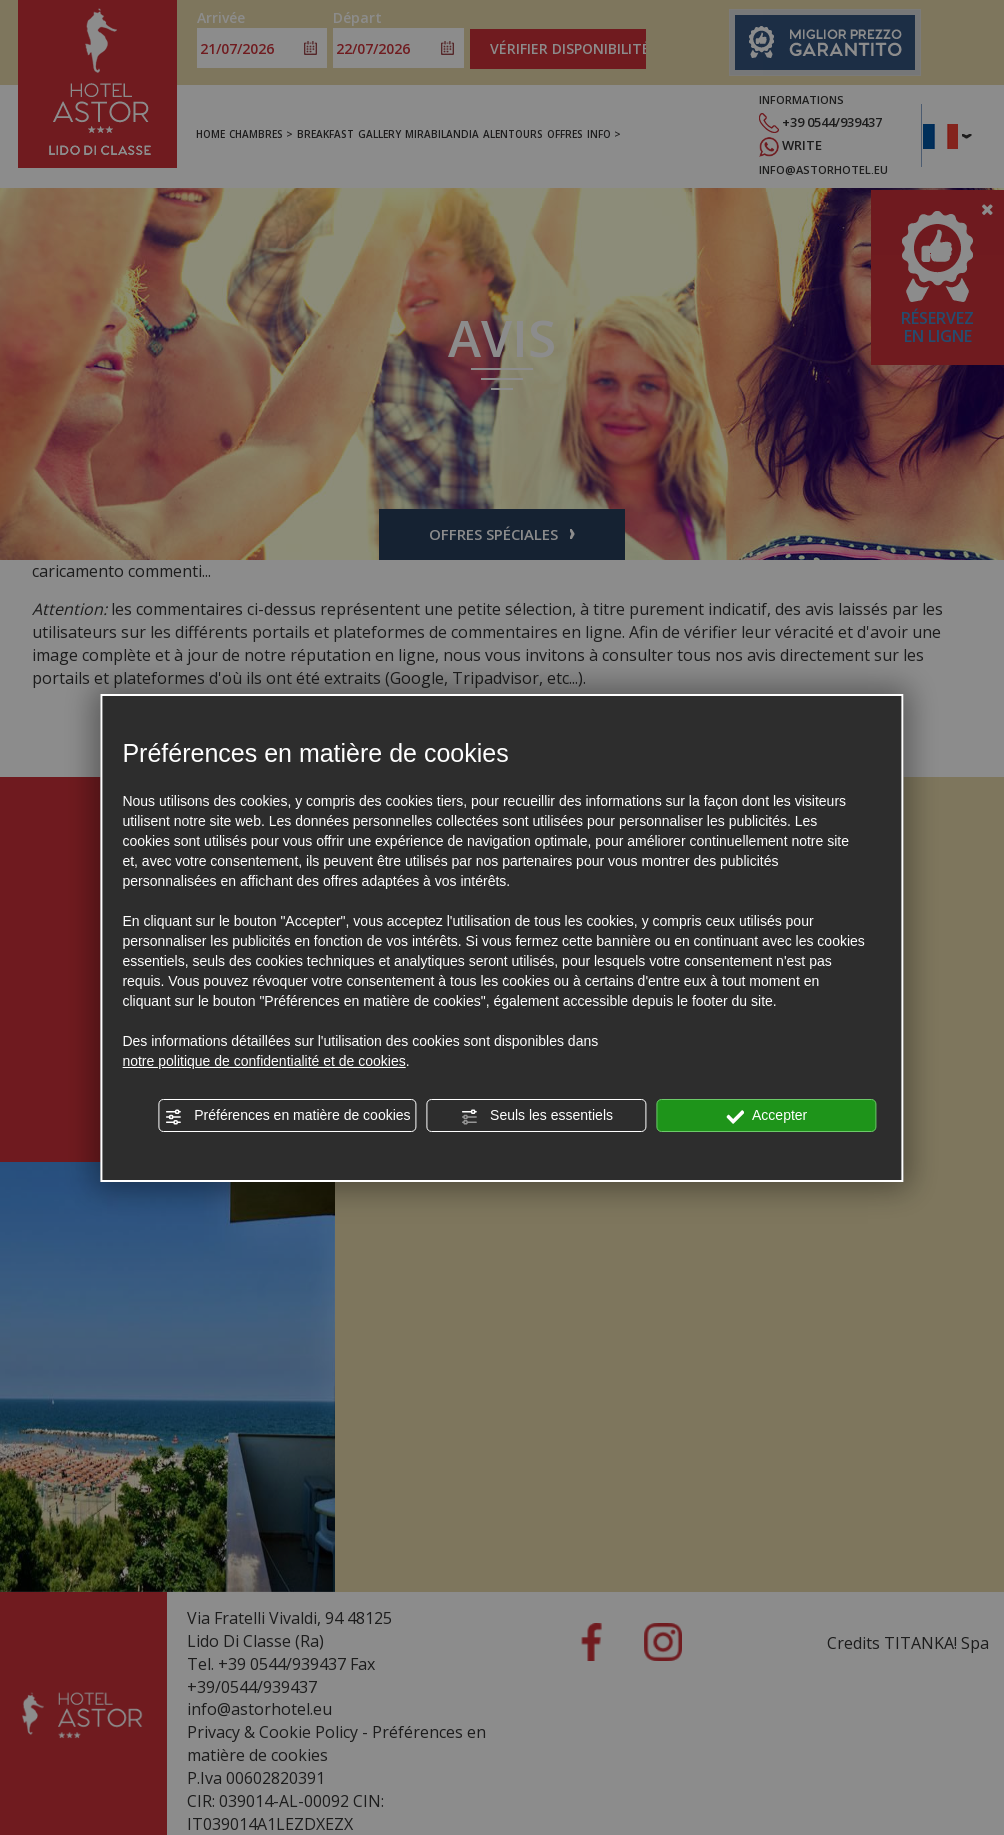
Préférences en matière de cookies (287, 1116)
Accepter (766, 1116)
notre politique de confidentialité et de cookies (263, 1061)
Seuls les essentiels (536, 1116)
